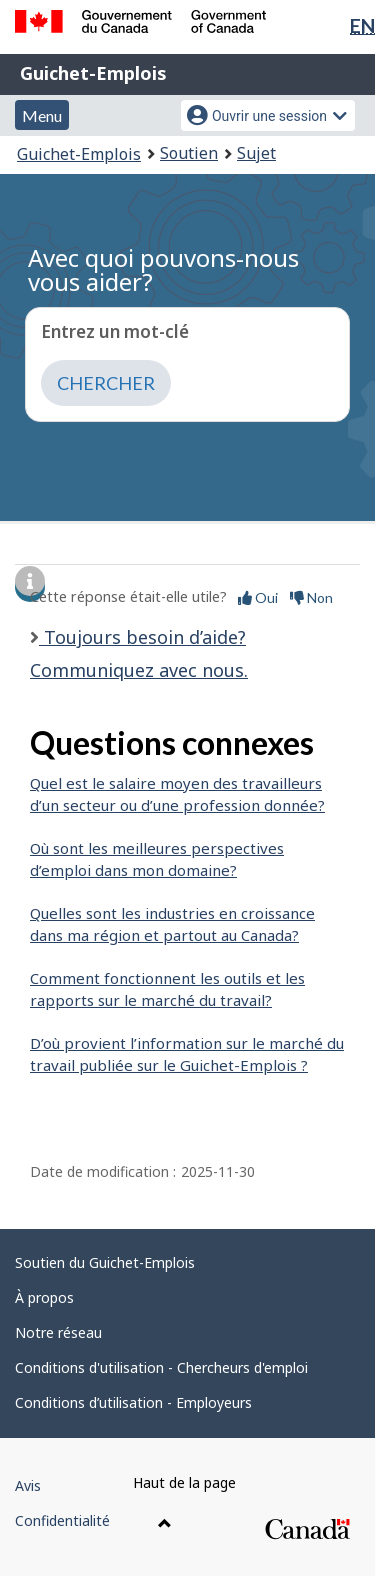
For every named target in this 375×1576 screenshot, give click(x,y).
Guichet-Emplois (93, 73)
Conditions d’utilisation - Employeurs (133, 1402)
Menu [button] (42, 115)
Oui (258, 597)
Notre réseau (58, 1332)
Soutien (189, 153)
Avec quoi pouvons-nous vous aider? (163, 269)
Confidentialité (62, 1520)
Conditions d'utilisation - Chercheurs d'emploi (161, 1367)
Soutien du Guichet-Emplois (105, 1262)
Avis (28, 1485)
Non (311, 597)
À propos (44, 1297)
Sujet (256, 153)
